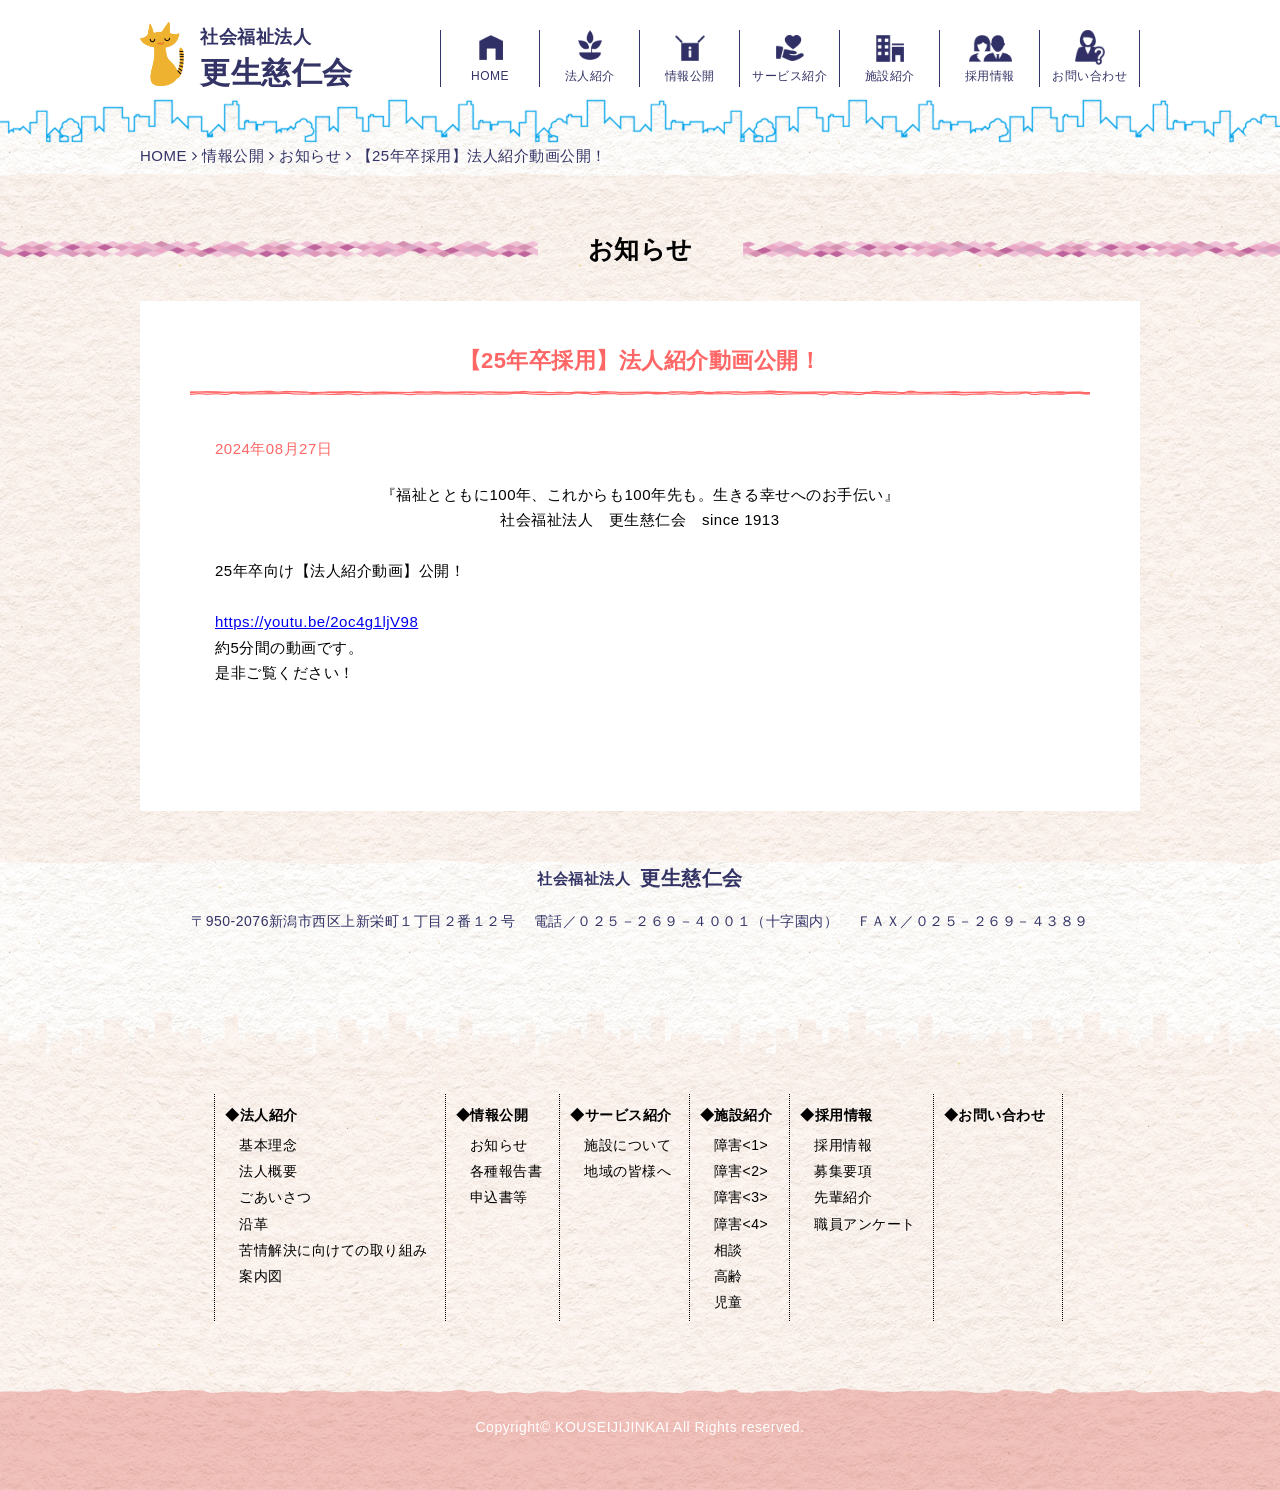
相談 (728, 1250)
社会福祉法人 (276, 57)
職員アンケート (865, 1224)
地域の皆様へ (627, 1171)
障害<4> (741, 1224)
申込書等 (499, 1197)
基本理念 (268, 1145)
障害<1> (741, 1145)
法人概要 (268, 1171)
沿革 (253, 1224)
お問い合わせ (1089, 76)
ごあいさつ (275, 1197)
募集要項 (843, 1171)
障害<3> (741, 1197)
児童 (728, 1302)
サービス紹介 (789, 76)
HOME (490, 76)
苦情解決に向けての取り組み (333, 1250)
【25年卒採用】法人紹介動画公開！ (482, 155)
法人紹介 (590, 76)
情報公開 (690, 76)
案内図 (261, 1276)
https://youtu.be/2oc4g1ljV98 (316, 621)
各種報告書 (506, 1171)
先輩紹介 (843, 1197)
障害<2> (741, 1171)
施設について (627, 1145)
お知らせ (310, 155)
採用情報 (990, 76)
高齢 (728, 1276)
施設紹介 (890, 76)
